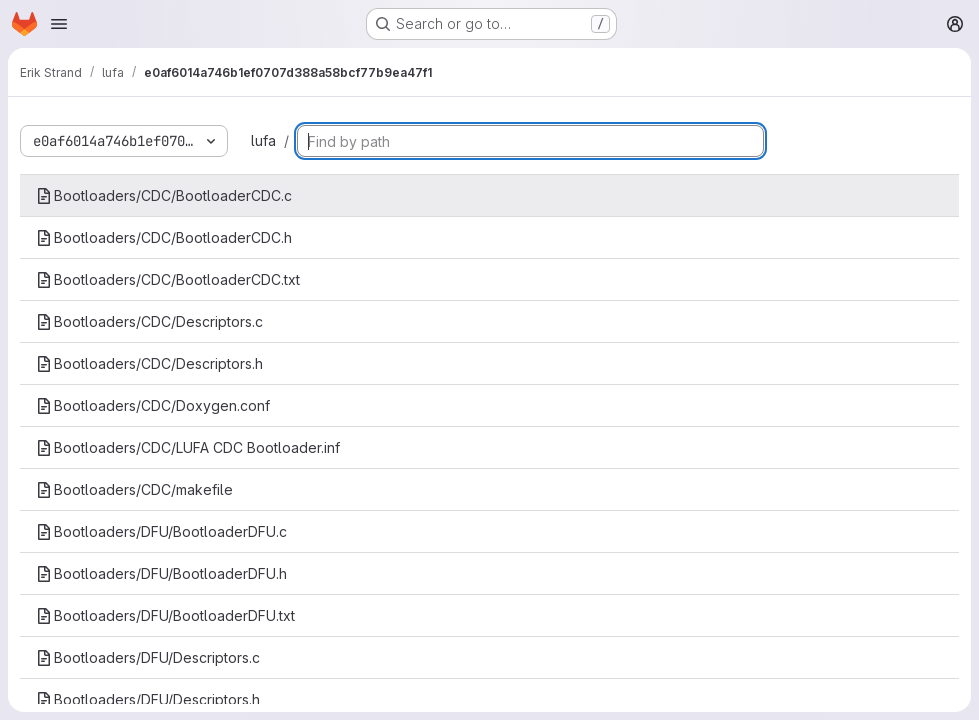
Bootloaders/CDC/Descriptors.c (149, 321)
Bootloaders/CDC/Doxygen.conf (153, 405)
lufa (263, 140)
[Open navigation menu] (59, 24)
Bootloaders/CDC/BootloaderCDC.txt (168, 279)
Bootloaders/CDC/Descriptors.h (149, 363)
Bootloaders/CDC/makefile (134, 489)
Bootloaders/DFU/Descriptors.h (148, 699)
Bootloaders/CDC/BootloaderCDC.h (164, 237)
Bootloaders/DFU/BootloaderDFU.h (161, 573)
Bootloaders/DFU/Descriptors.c (148, 657)
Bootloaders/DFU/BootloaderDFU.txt (165, 615)
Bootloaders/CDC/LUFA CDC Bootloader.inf (188, 447)
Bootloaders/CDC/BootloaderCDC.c (164, 195)
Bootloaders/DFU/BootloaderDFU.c (161, 531)
